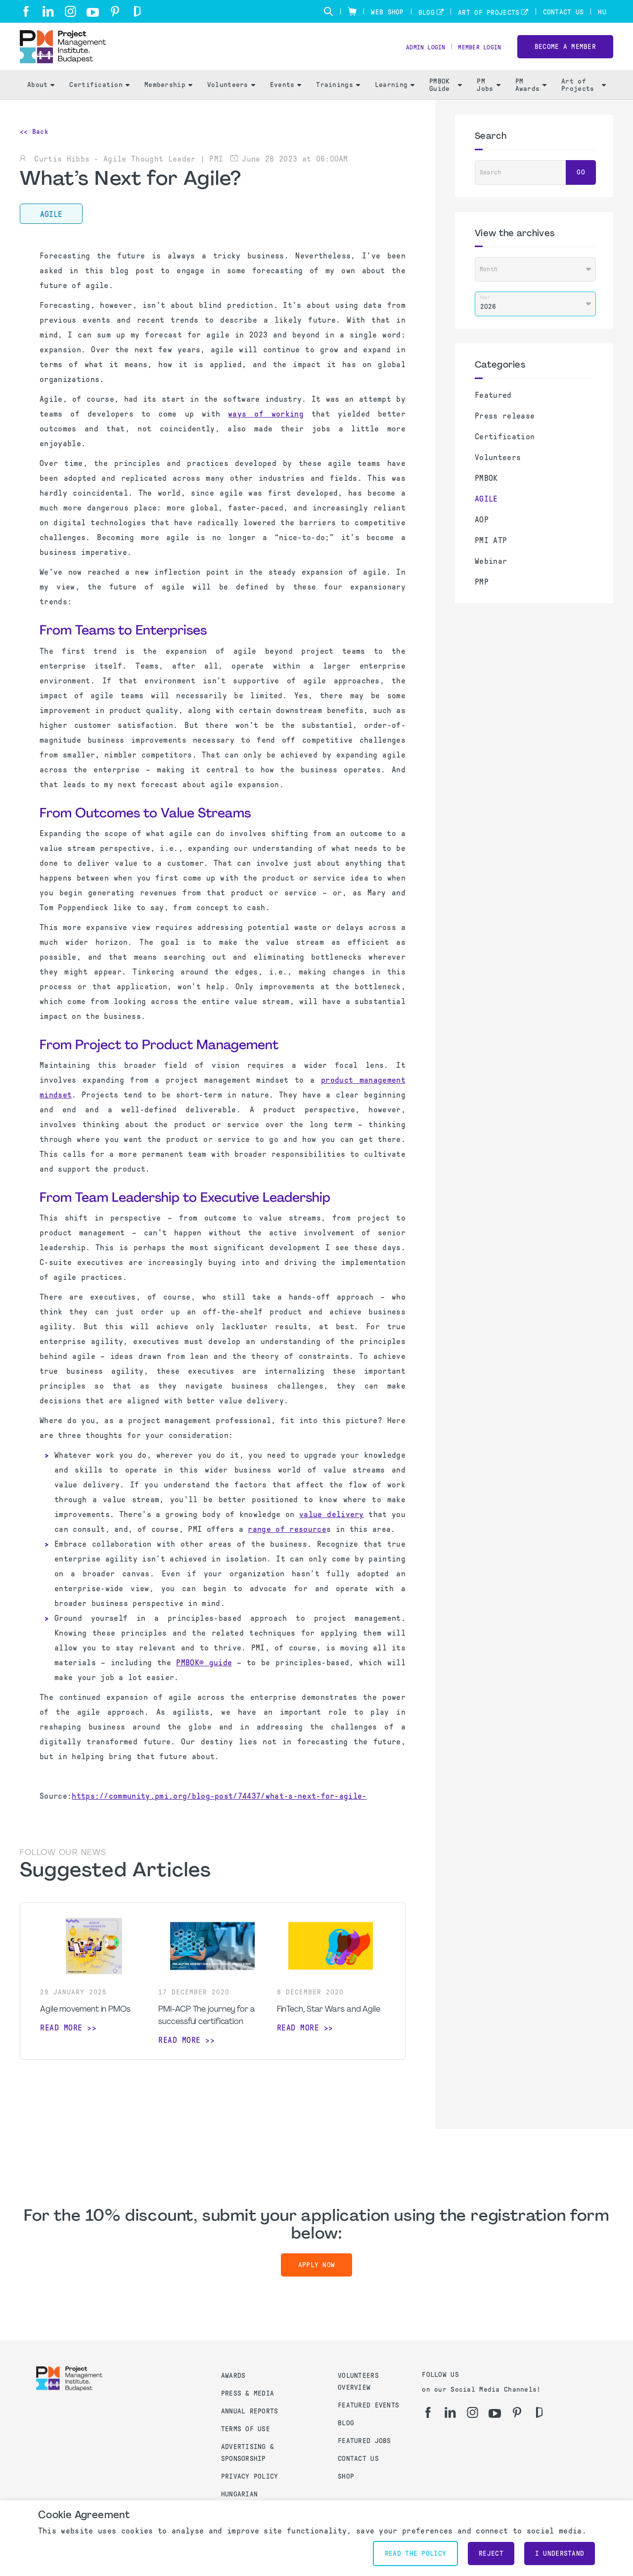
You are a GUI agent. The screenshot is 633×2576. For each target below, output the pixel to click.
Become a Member (565, 53)
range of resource (287, 1543)
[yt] (93, 12)
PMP (482, 596)
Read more (61, 2042)
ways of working (266, 428)
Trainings (338, 99)
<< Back (34, 146)
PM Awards (531, 99)
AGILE (486, 513)
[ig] (70, 11)
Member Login (475, 54)
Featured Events (368, 2405)
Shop (346, 2476)
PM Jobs (488, 99)
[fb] (26, 11)
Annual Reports (249, 2411)
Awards (233, 2375)
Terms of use (245, 2429)
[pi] (115, 11)
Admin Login (414, 54)
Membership (168, 99)
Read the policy (415, 2553)
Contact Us (563, 12)
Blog (426, 12)
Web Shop (387, 12)
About (40, 99)
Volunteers (231, 99)
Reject (491, 2553)
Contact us (358, 2458)
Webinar (491, 575)
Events (286, 99)
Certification (99, 99)
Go (581, 186)
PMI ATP (491, 554)
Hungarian (239, 2494)
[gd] (137, 11)
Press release (505, 430)
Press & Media (247, 2393)
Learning (394, 99)
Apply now (316, 2279)
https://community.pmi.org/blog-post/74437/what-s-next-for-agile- (219, 1810)
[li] (48, 11)
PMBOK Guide (445, 99)
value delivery (331, 1528)
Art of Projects (488, 12)
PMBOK (486, 492)
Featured (493, 409)
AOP (482, 534)
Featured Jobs (364, 2441)
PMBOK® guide (204, 1677)
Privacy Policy (249, 2476)
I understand (559, 2553)
